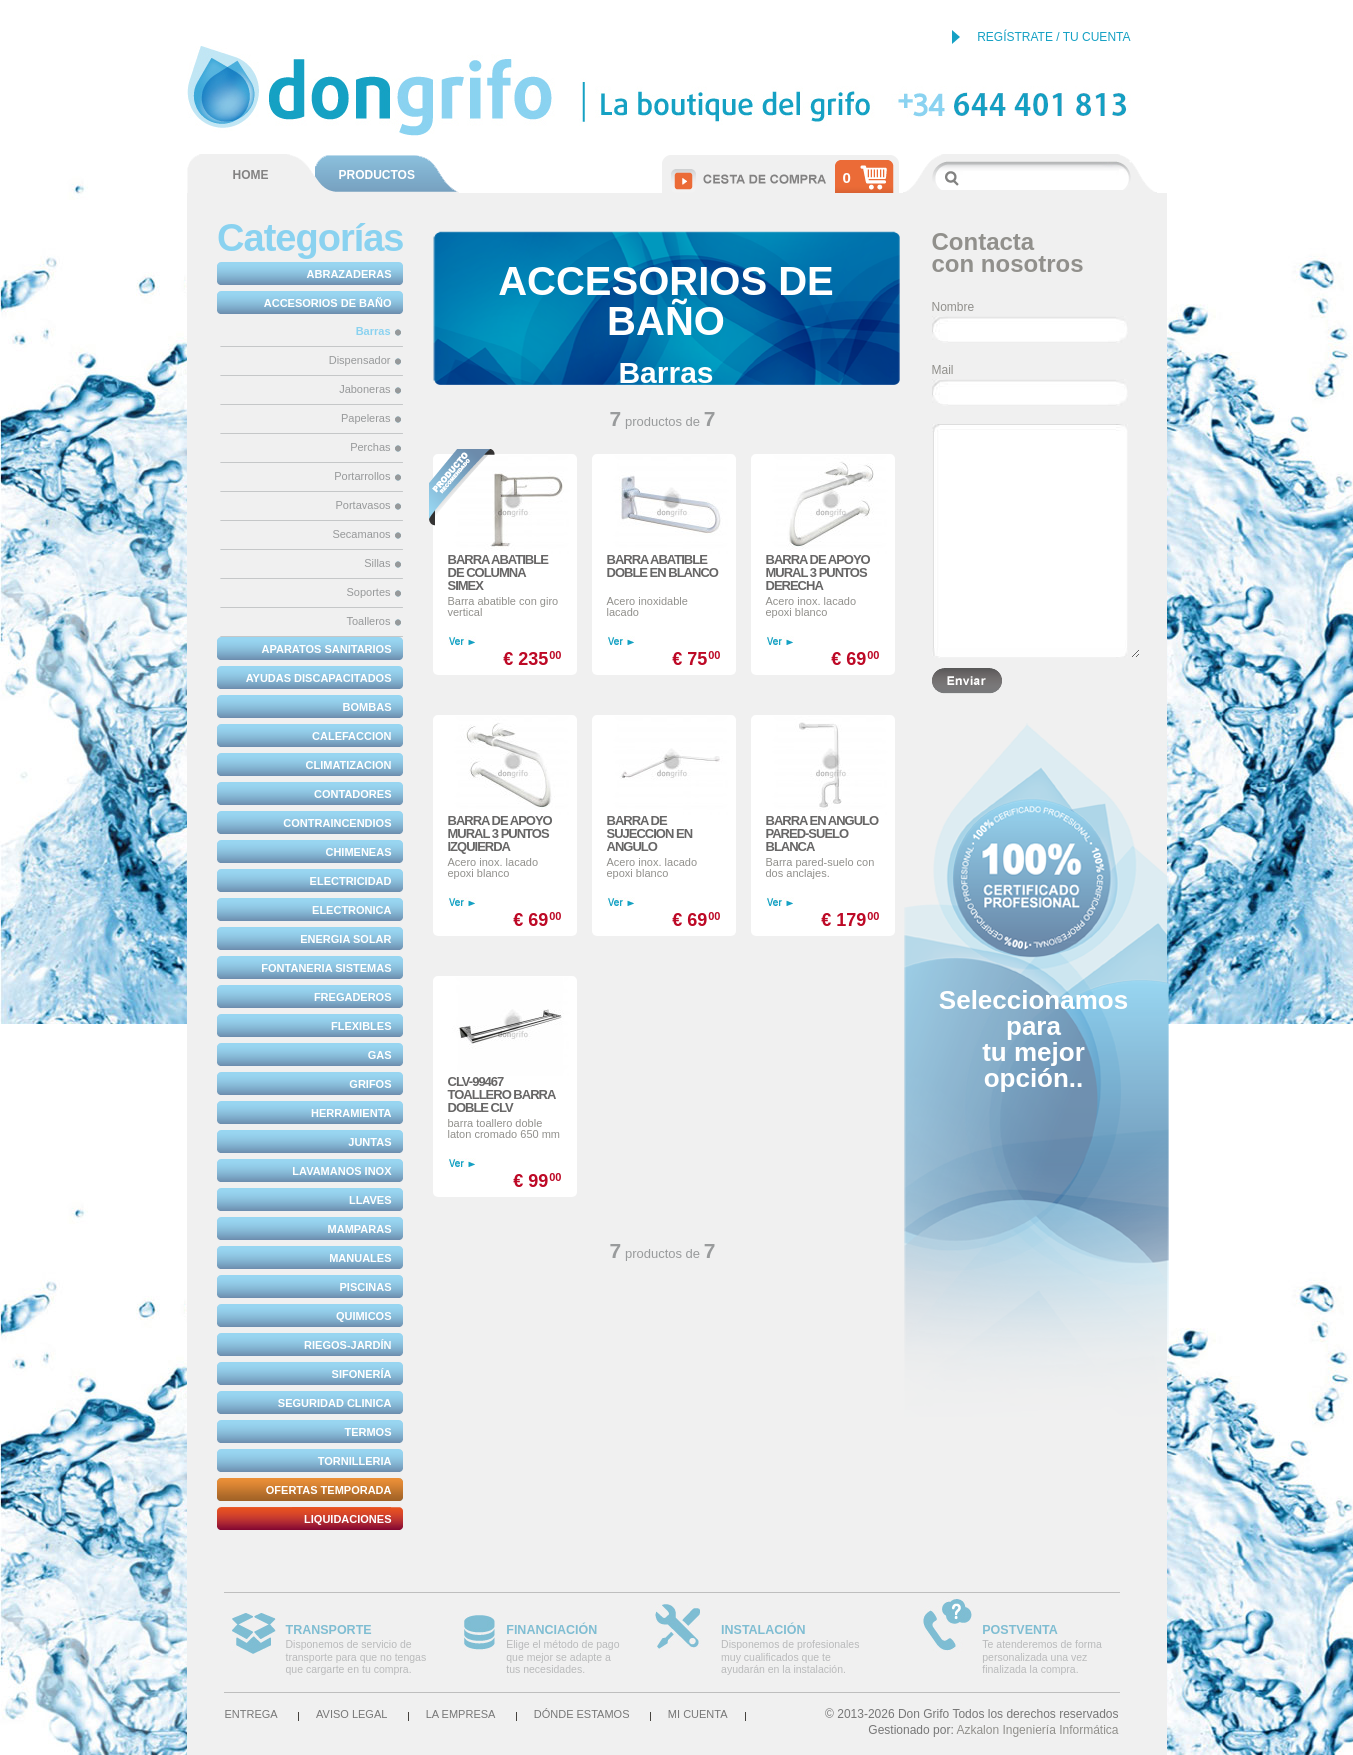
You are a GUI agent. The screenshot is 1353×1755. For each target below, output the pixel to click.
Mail (943, 370)
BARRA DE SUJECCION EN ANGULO (650, 833)
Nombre (953, 307)
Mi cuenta (698, 1714)
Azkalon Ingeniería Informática (1037, 1730)
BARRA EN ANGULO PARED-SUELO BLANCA (822, 833)
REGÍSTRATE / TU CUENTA (1053, 37)
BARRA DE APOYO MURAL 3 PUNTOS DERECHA (818, 572)
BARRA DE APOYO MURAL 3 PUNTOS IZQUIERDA (500, 833)
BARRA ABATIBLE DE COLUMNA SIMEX (498, 572)
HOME (251, 175)
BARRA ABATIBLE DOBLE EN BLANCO (662, 566)
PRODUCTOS (377, 175)
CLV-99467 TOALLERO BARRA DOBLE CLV (501, 1094)
